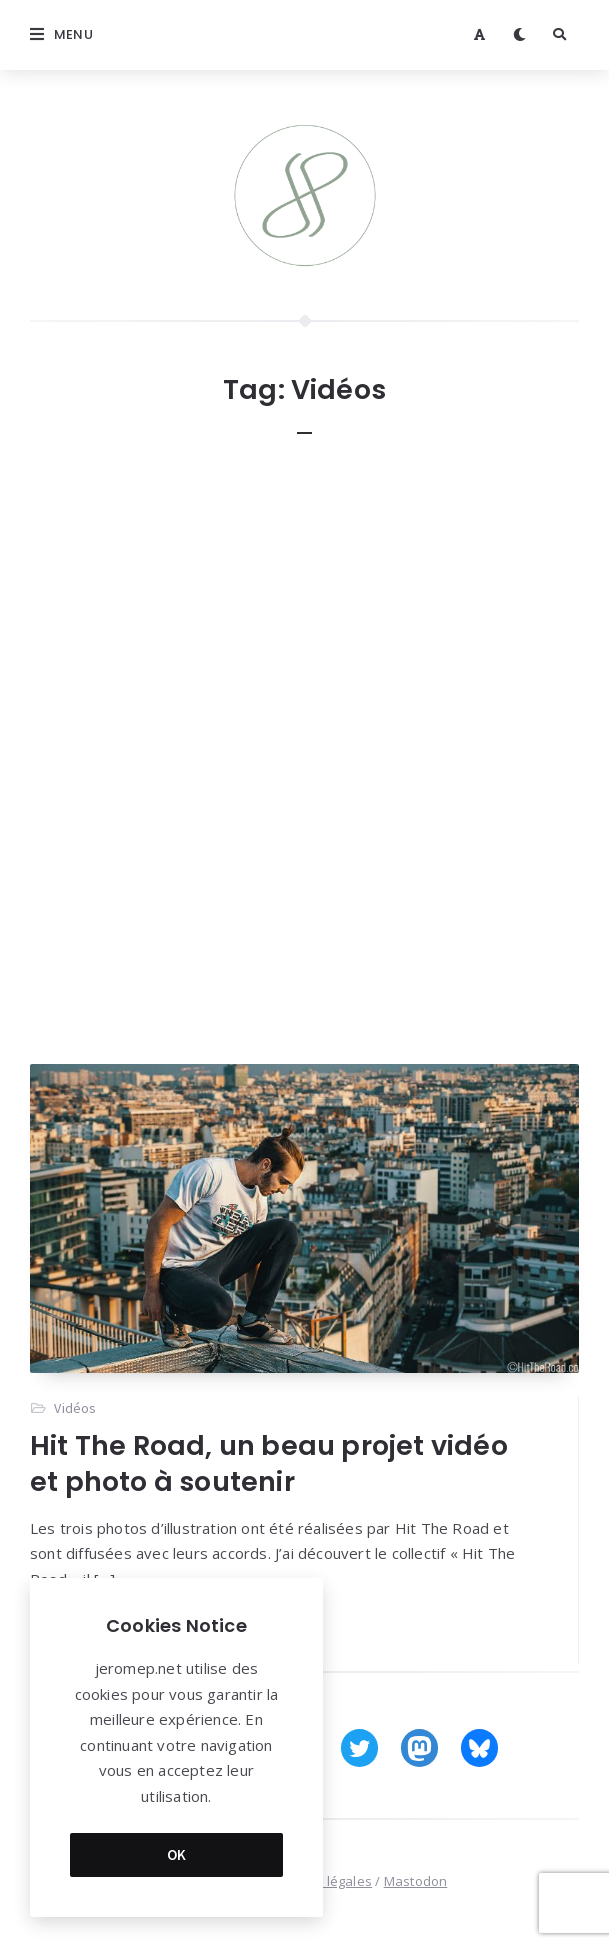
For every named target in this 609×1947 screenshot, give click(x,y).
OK (177, 1854)
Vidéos (75, 1408)
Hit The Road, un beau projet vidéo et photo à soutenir (269, 1463)
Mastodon (416, 1881)
